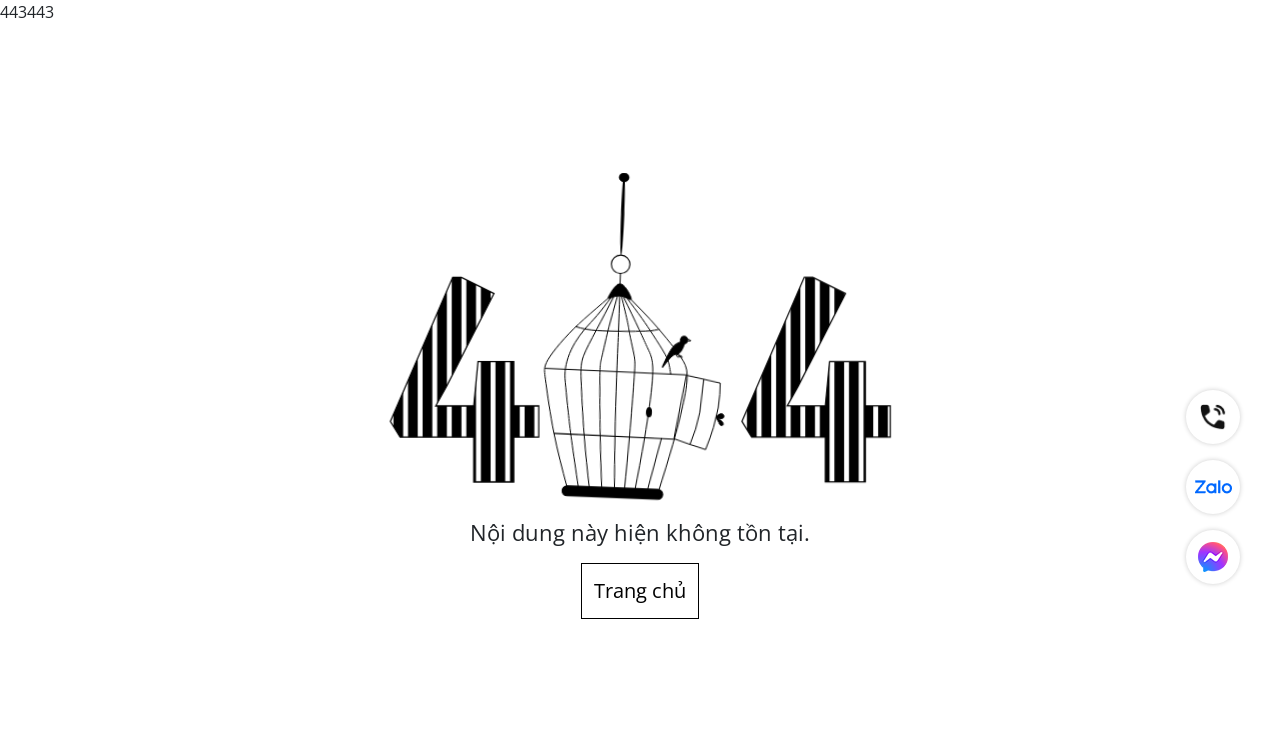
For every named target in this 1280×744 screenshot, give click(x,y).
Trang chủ (640, 590)
